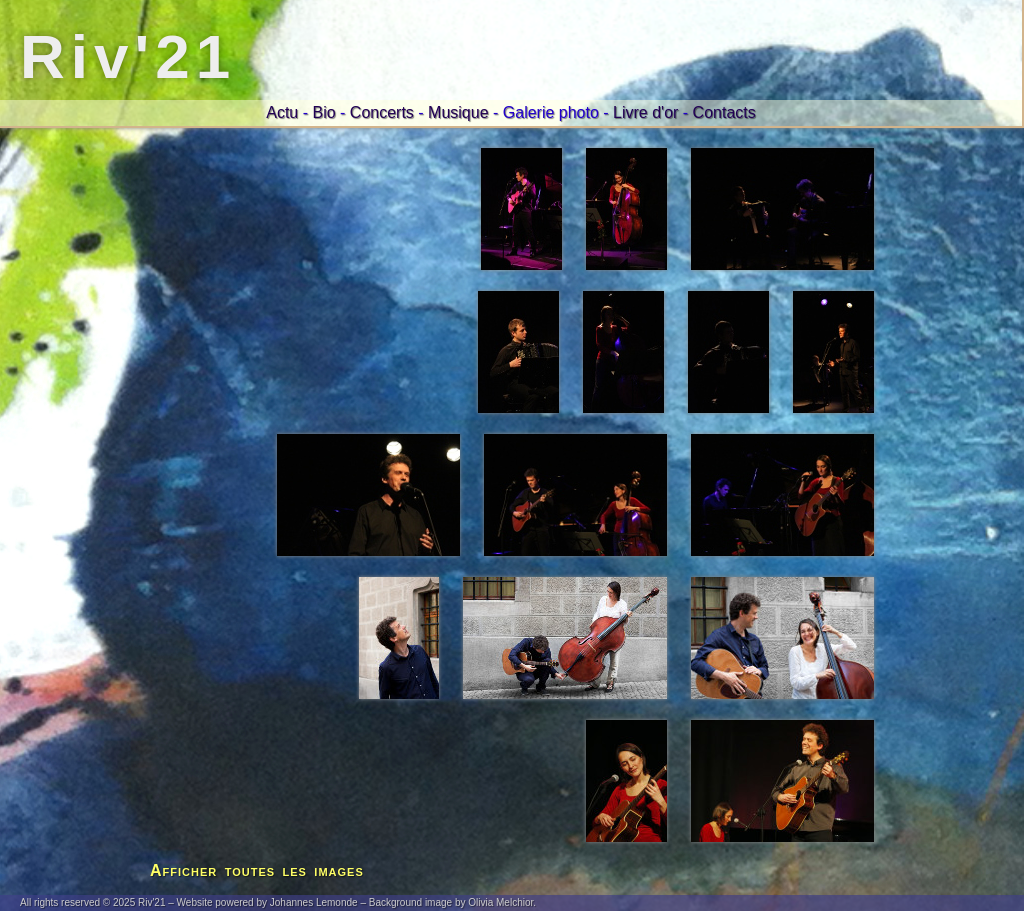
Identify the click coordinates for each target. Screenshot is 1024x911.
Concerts (382, 112)
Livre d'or (645, 112)
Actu (282, 112)
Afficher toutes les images (257, 870)
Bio (323, 112)
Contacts (724, 112)
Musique (458, 112)
